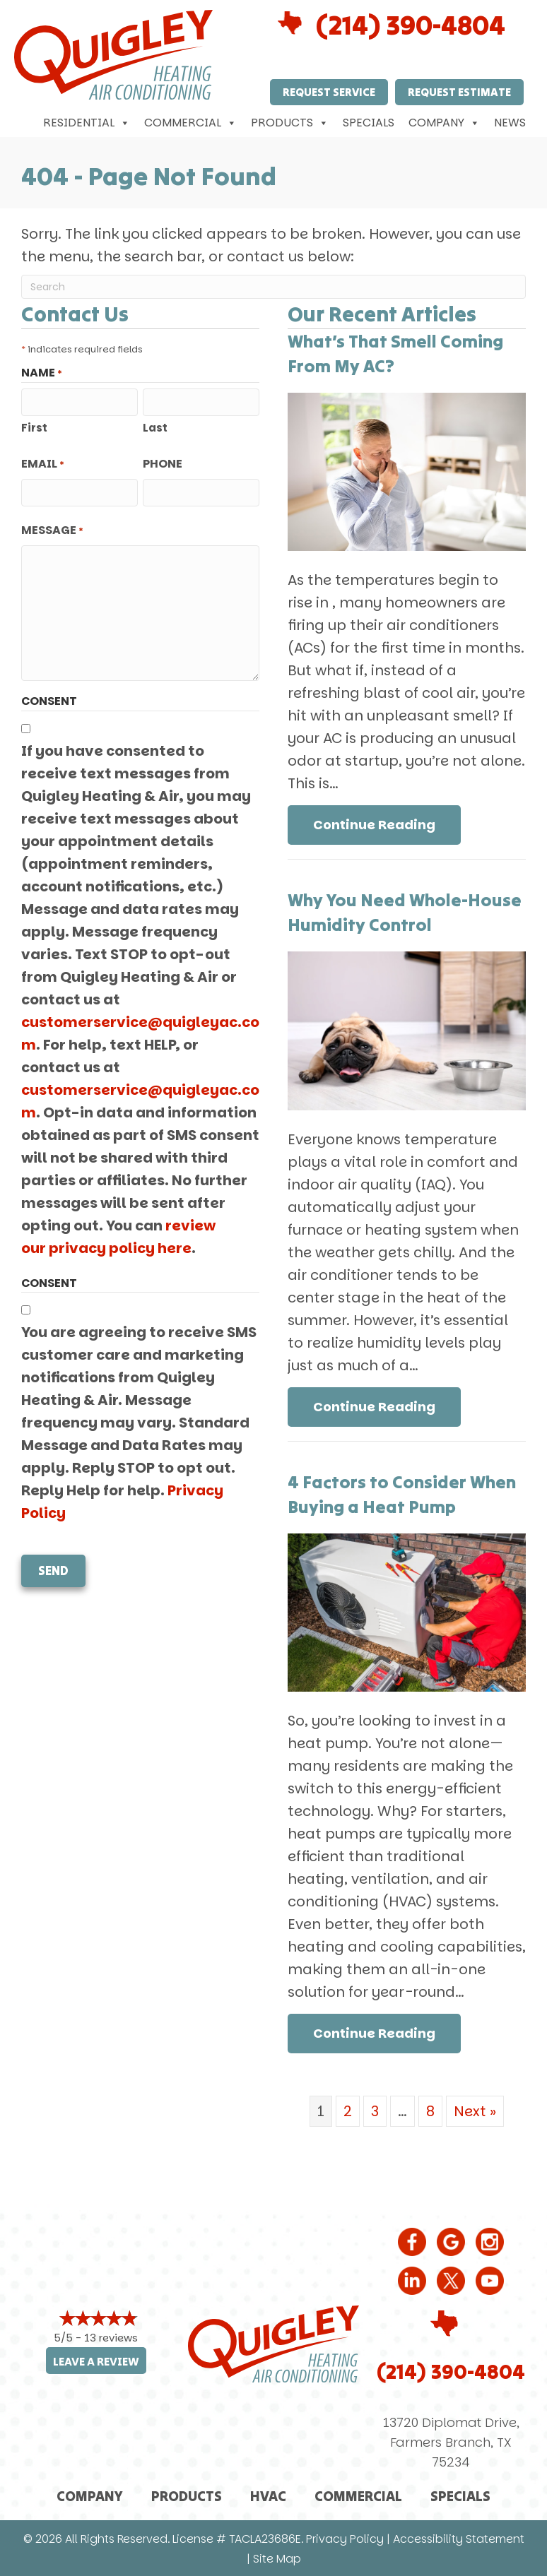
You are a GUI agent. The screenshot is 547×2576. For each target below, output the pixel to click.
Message (52, 530)
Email (42, 464)
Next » (475, 2111)
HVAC (268, 2496)
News (510, 122)
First (34, 427)
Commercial (190, 123)
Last (155, 427)
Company (444, 123)
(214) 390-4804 (410, 25)
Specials (368, 122)
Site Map (277, 2559)
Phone (162, 464)
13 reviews (111, 2337)
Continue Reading (374, 824)
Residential (86, 123)
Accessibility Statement (458, 2539)
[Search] (273, 287)
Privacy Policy (345, 2539)
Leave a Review (96, 2361)
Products (290, 123)
